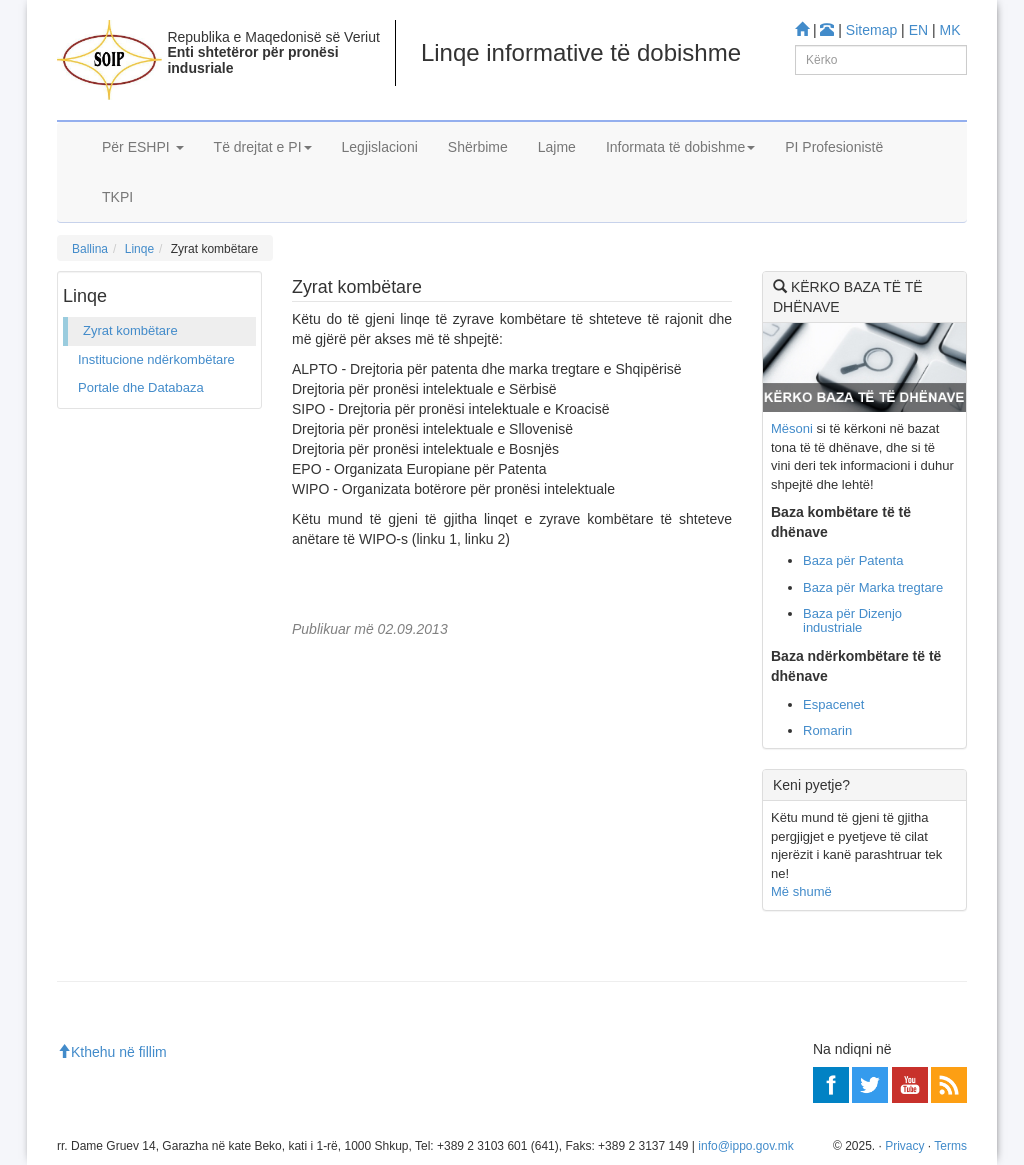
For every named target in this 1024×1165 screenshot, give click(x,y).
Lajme (557, 147)
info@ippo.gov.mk (745, 1146)
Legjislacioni (380, 147)
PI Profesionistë (834, 147)
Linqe (139, 249)
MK (950, 30)
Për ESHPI (143, 147)
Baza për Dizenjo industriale (852, 620)
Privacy (904, 1146)
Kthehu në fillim (112, 1052)
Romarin (827, 730)
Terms (950, 1146)
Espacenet (833, 704)
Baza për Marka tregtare (873, 587)
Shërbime (478, 147)
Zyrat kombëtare (130, 330)
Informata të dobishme (680, 147)
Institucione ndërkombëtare (156, 359)
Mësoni (792, 428)
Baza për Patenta (853, 560)
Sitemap (871, 30)
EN (918, 30)
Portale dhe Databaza (141, 387)
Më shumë (801, 891)
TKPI (117, 197)
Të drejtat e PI (263, 147)
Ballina (90, 249)
